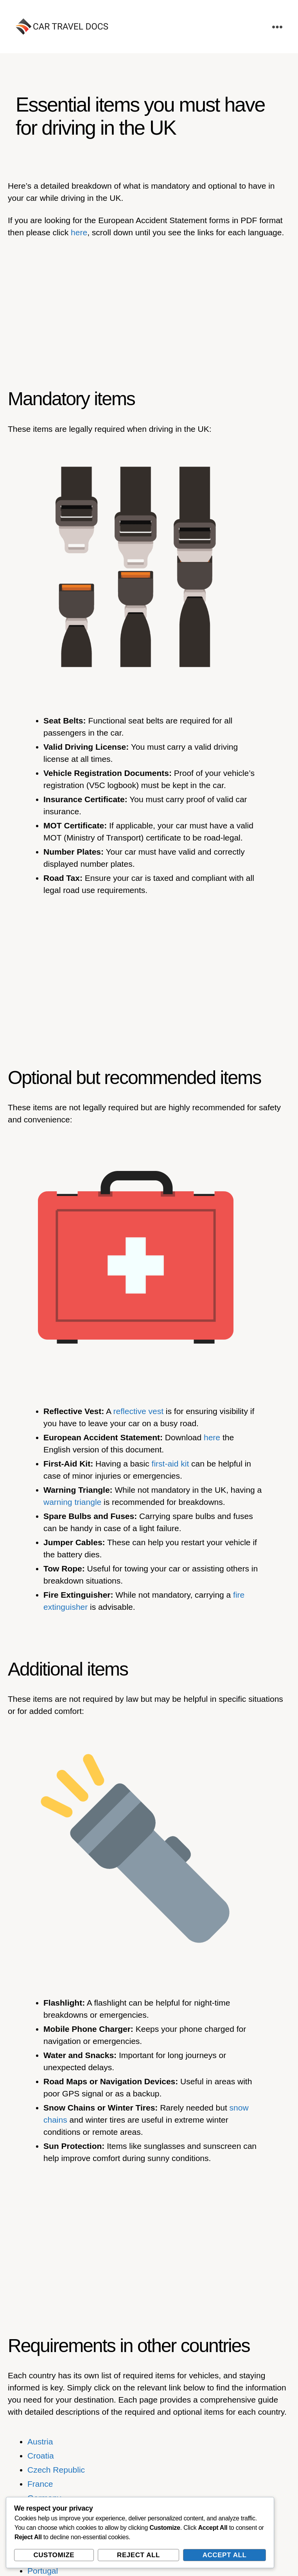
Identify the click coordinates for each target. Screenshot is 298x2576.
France (40, 2483)
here (79, 232)
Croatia (40, 2455)
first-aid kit (170, 1463)
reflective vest (138, 1411)
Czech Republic (56, 2469)
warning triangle (72, 1501)
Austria (40, 2441)
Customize (53, 2555)
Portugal (42, 2570)
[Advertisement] (149, 304)
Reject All (138, 2555)
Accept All (225, 2555)
